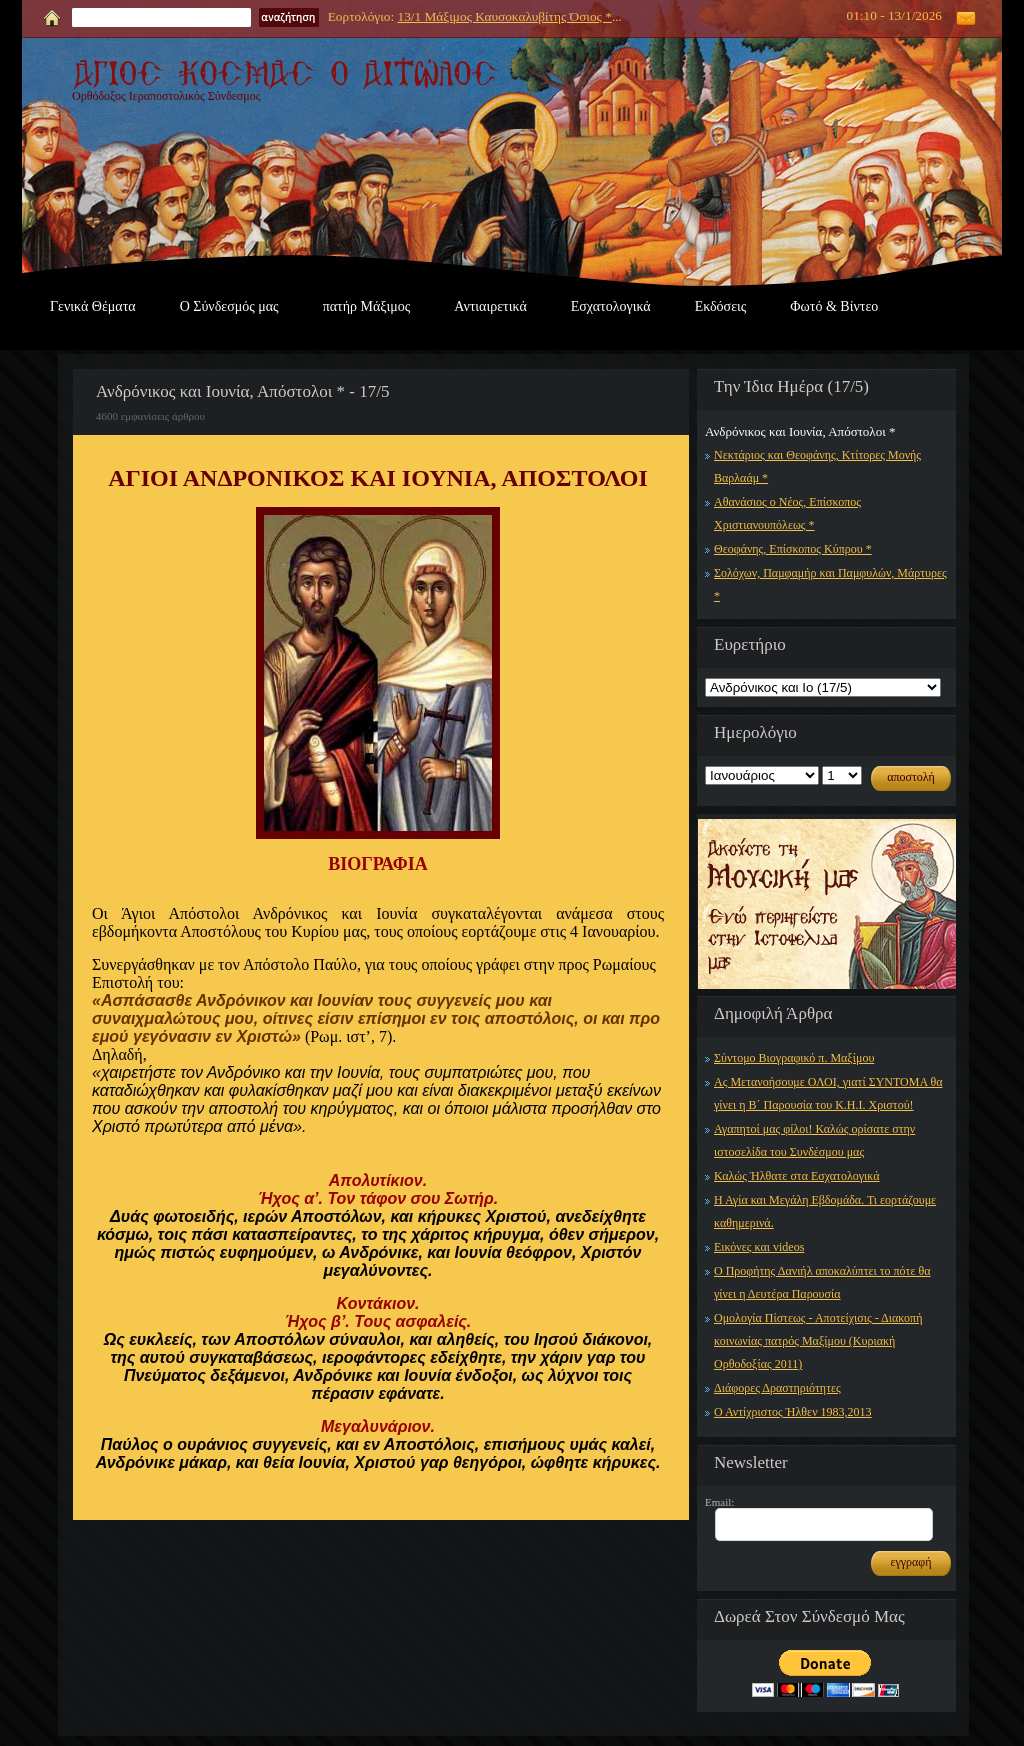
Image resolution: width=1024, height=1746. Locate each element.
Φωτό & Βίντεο (834, 306)
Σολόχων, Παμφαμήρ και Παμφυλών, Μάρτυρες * (830, 584)
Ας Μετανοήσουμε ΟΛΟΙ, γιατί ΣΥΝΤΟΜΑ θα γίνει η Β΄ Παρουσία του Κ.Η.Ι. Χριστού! (828, 1093)
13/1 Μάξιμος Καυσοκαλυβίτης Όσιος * (504, 16)
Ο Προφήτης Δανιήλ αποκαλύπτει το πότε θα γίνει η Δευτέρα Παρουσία (822, 1282)
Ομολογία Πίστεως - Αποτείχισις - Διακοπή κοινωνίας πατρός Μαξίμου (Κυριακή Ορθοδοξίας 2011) (818, 1341)
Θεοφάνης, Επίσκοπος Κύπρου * (793, 549)
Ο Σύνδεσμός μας (229, 306)
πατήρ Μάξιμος (367, 306)
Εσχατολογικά (611, 306)
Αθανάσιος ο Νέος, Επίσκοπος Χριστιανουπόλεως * (787, 513)
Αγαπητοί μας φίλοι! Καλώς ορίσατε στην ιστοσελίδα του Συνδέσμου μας (814, 1140)
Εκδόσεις (721, 306)
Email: (719, 1502)
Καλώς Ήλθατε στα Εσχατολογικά (797, 1176)
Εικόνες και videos (759, 1247)
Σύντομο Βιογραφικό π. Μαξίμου (794, 1058)
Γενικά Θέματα (93, 306)
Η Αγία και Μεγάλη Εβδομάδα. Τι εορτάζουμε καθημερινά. (825, 1211)
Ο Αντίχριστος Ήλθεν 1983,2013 (793, 1412)
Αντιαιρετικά (490, 306)
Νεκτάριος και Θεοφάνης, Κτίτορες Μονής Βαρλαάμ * (817, 466)
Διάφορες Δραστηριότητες (777, 1388)
